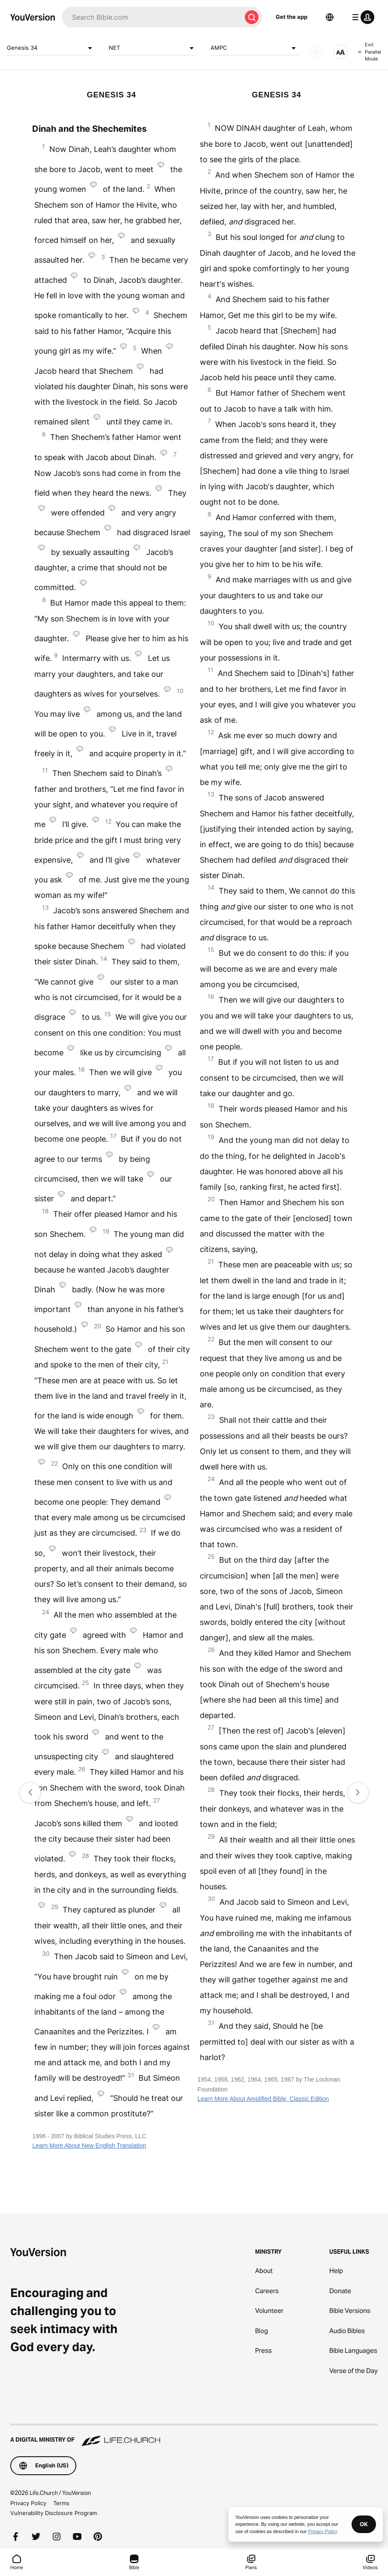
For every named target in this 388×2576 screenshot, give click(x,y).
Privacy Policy (28, 2503)
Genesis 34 (51, 48)
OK (364, 2524)
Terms (61, 2503)
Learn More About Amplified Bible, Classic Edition (263, 2098)
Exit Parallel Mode (369, 52)
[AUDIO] (316, 52)
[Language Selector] (329, 17)
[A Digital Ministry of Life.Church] (194, 2435)
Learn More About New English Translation (89, 2145)
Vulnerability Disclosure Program (53, 2512)
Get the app (291, 16)
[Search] (151, 17)
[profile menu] (361, 17)
